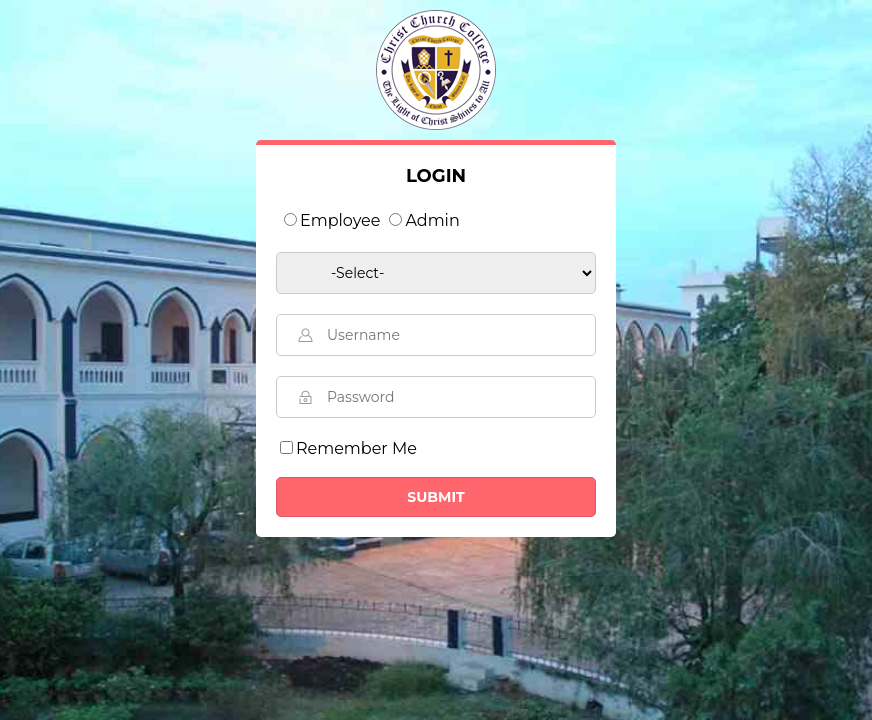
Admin (432, 220)
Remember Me (356, 448)
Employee (340, 220)
